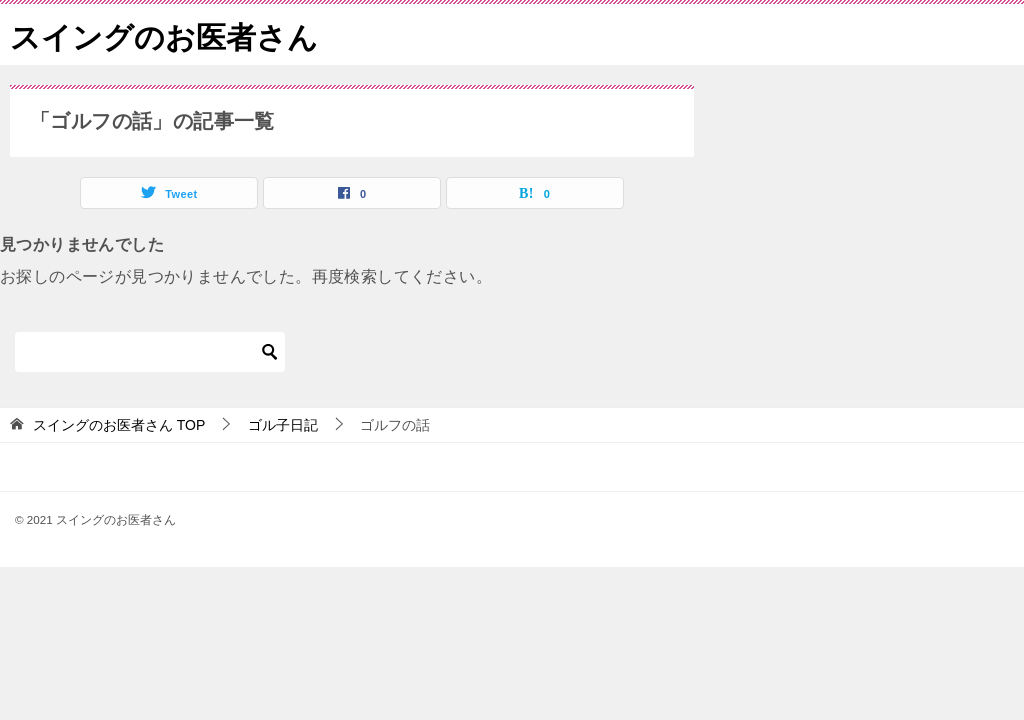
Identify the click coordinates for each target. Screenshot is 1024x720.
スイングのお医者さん (164, 34)
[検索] (150, 352)
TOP (119, 425)
